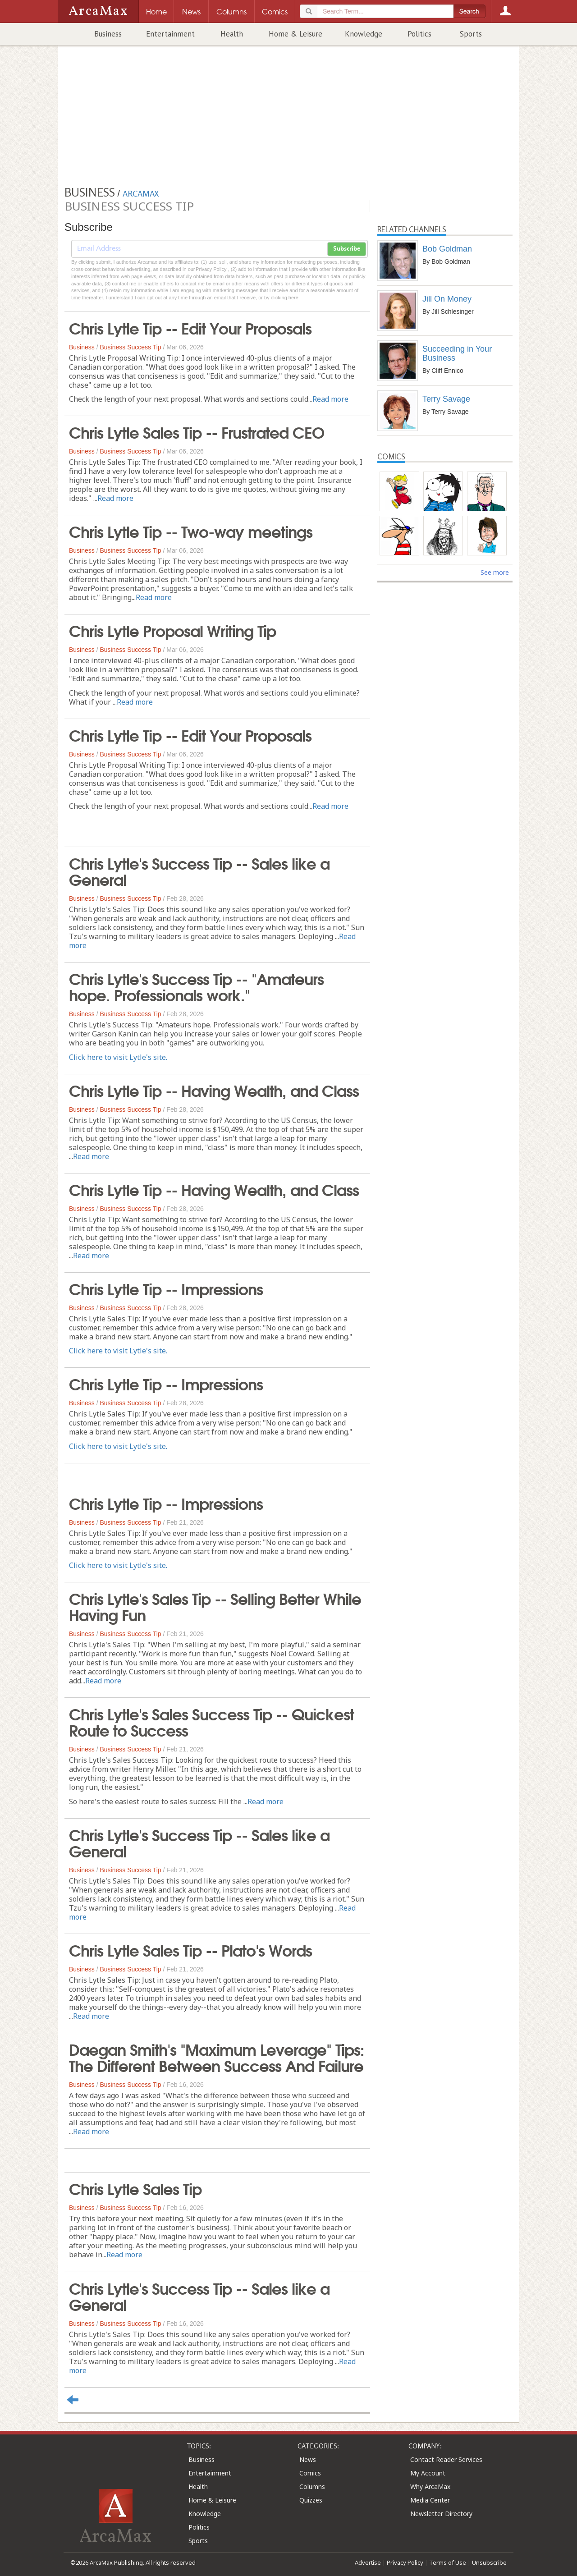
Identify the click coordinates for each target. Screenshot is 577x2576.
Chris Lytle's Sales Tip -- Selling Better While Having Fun (215, 1606)
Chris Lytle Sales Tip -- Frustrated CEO (197, 431)
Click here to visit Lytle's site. (118, 1057)
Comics (310, 2473)
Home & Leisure (295, 34)
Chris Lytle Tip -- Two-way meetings (190, 530)
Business (108, 34)
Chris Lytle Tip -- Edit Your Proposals (190, 327)
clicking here (284, 297)
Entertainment (170, 34)
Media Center (430, 2500)
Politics (419, 34)
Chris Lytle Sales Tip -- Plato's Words (190, 1949)
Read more (330, 399)
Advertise (368, 2562)
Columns (312, 2486)
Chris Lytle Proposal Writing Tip (172, 630)
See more (495, 572)
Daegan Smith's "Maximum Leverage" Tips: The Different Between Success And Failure (216, 2056)
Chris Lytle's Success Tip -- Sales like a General (199, 870)
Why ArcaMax (430, 2486)
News (307, 2459)
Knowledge (363, 34)
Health (231, 34)
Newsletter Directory (441, 2513)
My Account (427, 2473)
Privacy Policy (405, 2562)
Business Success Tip (130, 347)
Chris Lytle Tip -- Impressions (166, 1288)
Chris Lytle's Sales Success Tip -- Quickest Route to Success (211, 1721)
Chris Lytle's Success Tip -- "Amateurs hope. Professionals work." (196, 986)
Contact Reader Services (446, 2459)
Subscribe (346, 249)
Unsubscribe (489, 2562)
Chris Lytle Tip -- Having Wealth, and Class (214, 1089)
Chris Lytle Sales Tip (135, 2188)
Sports (471, 34)
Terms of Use (447, 2562)
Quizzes (310, 2500)
